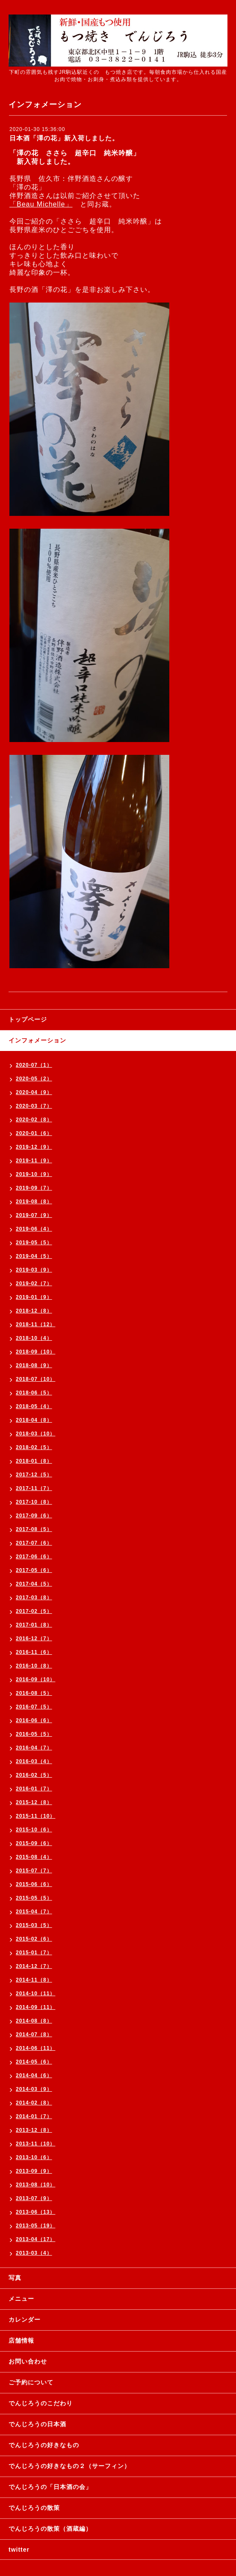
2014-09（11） (35, 2007)
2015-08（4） (34, 1857)
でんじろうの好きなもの (44, 2445)
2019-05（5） (34, 1243)
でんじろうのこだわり (41, 2403)
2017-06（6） (34, 1557)
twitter (19, 2549)
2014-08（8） (34, 2021)
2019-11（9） (34, 1161)
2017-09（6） (34, 1516)
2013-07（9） (34, 2198)
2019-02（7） (34, 1284)
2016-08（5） (34, 1693)
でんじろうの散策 (34, 2507)
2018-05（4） (34, 1406)
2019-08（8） (34, 1202)
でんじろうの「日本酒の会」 (50, 2486)
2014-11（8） (34, 1980)
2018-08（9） (34, 1365)
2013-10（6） (34, 2157)
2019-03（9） (34, 1270)
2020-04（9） (34, 1092)
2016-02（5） (34, 1775)
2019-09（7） (34, 1188)
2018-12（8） (34, 1311)
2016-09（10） (35, 1679)
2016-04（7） (34, 1748)
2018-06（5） (34, 1393)
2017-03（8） (34, 1598)
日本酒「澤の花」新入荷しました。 (64, 138)
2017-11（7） (34, 1488)
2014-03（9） (34, 2089)
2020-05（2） (34, 1079)
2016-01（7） (34, 1789)
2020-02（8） (34, 1120)
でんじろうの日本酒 (37, 2424)
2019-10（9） (34, 1174)
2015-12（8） (34, 1802)
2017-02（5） (34, 1611)
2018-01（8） (34, 1461)
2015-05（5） (34, 1898)
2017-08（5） (34, 1529)
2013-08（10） (35, 2185)
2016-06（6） (34, 1720)
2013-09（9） (34, 2171)
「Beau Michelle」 (41, 204)
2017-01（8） (34, 1625)
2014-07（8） (34, 2035)
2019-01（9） (34, 1297)
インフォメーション (37, 1040)
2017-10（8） (34, 1502)
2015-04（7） (34, 1912)
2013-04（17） (35, 2239)
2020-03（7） (34, 1106)
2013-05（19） (35, 2226)
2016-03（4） (34, 1761)
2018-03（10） (35, 1434)
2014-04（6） (34, 2075)
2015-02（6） (34, 1939)
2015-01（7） (34, 1953)
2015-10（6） (34, 1830)
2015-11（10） (35, 1816)
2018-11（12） (35, 1324)
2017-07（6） (34, 1543)
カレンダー (25, 2319)
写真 (15, 2277)
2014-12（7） (34, 1966)
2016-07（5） (34, 1707)
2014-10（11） (35, 1994)
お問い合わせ (28, 2361)
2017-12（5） (34, 1475)
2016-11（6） (34, 1652)
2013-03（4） (34, 2253)
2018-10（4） (34, 1338)
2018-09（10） (35, 1352)
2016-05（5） (34, 1734)
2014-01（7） (34, 2116)
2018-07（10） (35, 1379)
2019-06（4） (34, 1229)
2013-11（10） (35, 2144)
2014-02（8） (34, 2103)
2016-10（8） (34, 1666)
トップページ (28, 1019)
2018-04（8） (34, 1420)
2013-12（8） (34, 2130)
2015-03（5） (34, 1925)
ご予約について (31, 2382)
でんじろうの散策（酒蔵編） (50, 2528)
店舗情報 (21, 2340)
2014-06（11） (35, 2048)
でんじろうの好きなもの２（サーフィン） (69, 2465)
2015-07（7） (34, 1871)
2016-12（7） (34, 1639)
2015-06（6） (34, 1884)
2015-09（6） (34, 1843)
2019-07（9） (34, 1215)
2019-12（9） (34, 1147)
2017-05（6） (34, 1570)
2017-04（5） (34, 1584)
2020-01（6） (34, 1133)
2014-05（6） (34, 2062)
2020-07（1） (34, 1065)
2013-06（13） (35, 2212)
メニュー (21, 2298)
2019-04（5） (34, 1256)
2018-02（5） (34, 1447)
